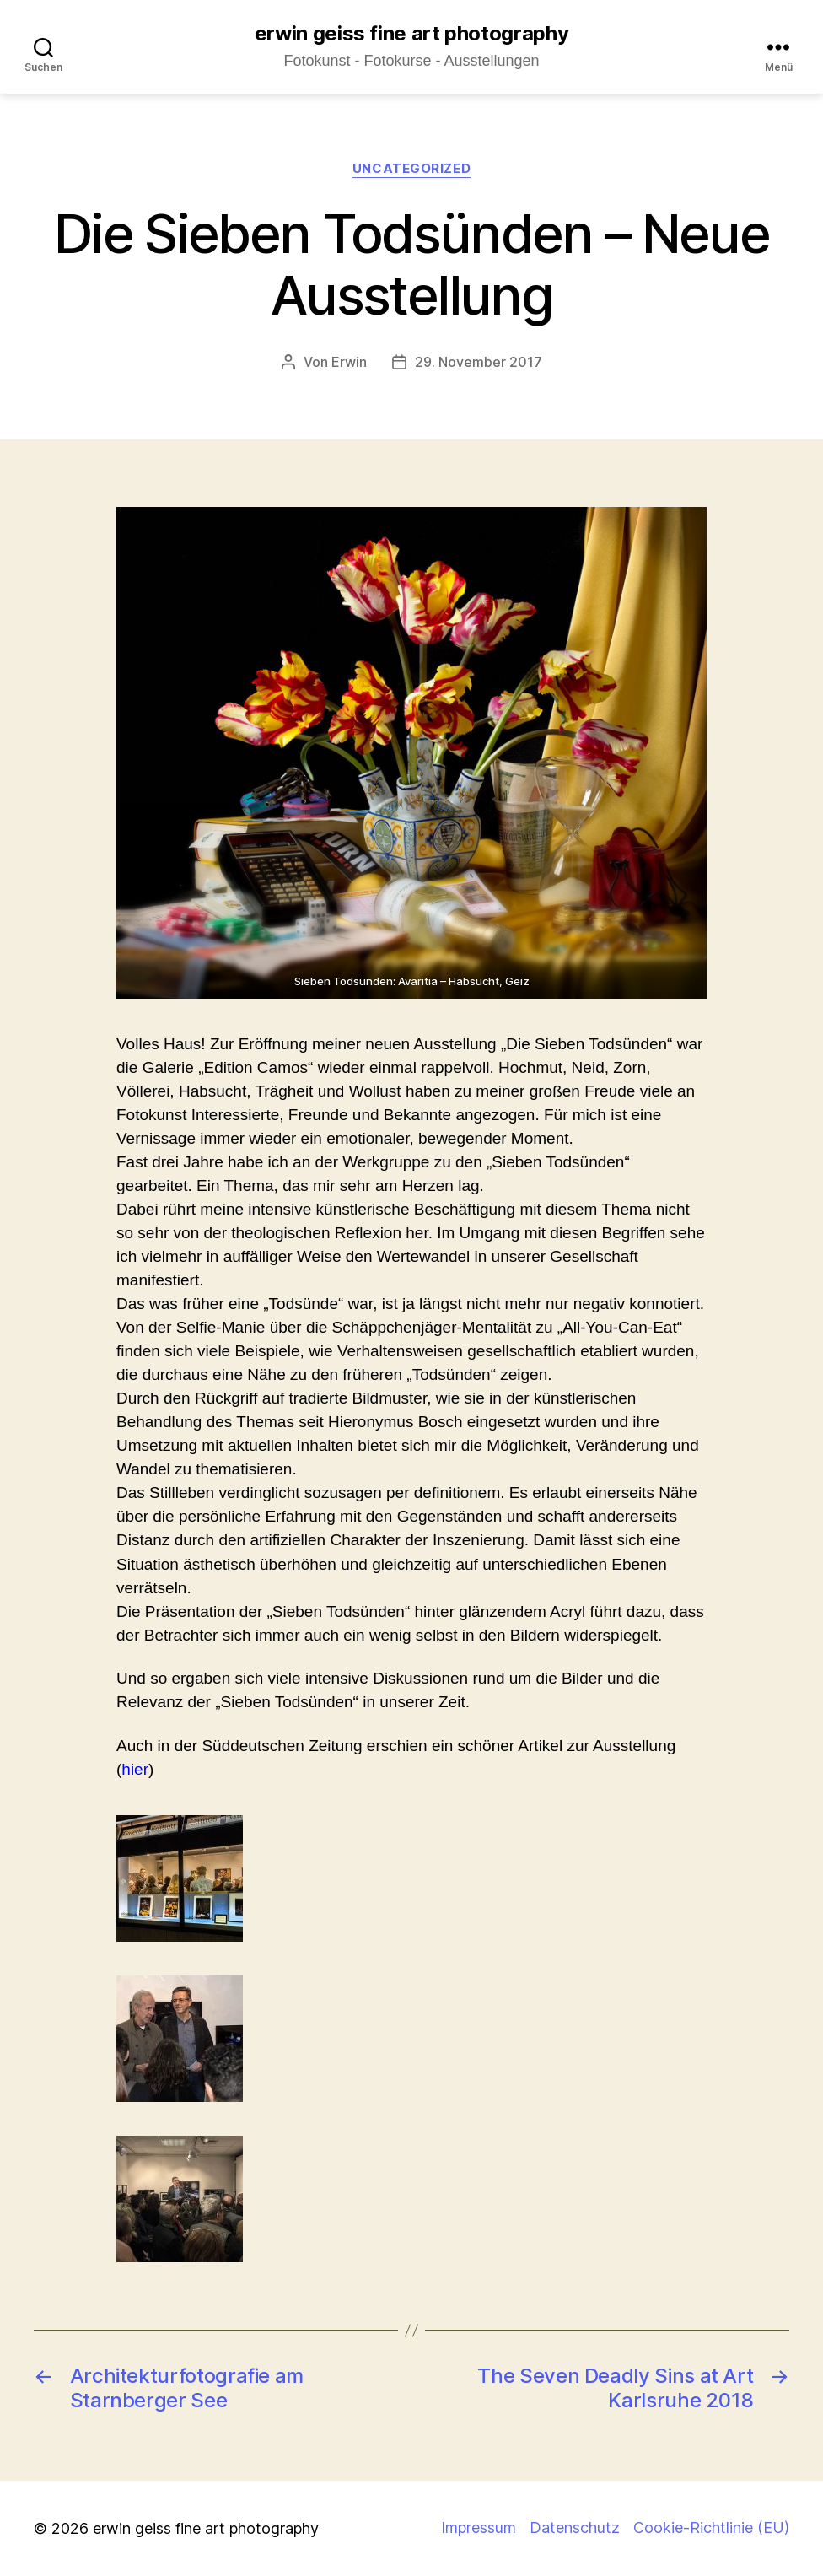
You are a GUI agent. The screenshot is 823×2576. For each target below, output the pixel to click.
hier (134, 1769)
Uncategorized (411, 168)
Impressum (478, 2527)
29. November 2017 (478, 361)
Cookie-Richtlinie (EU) (711, 2527)
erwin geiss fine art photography (411, 34)
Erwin (349, 361)
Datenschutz (575, 2527)
